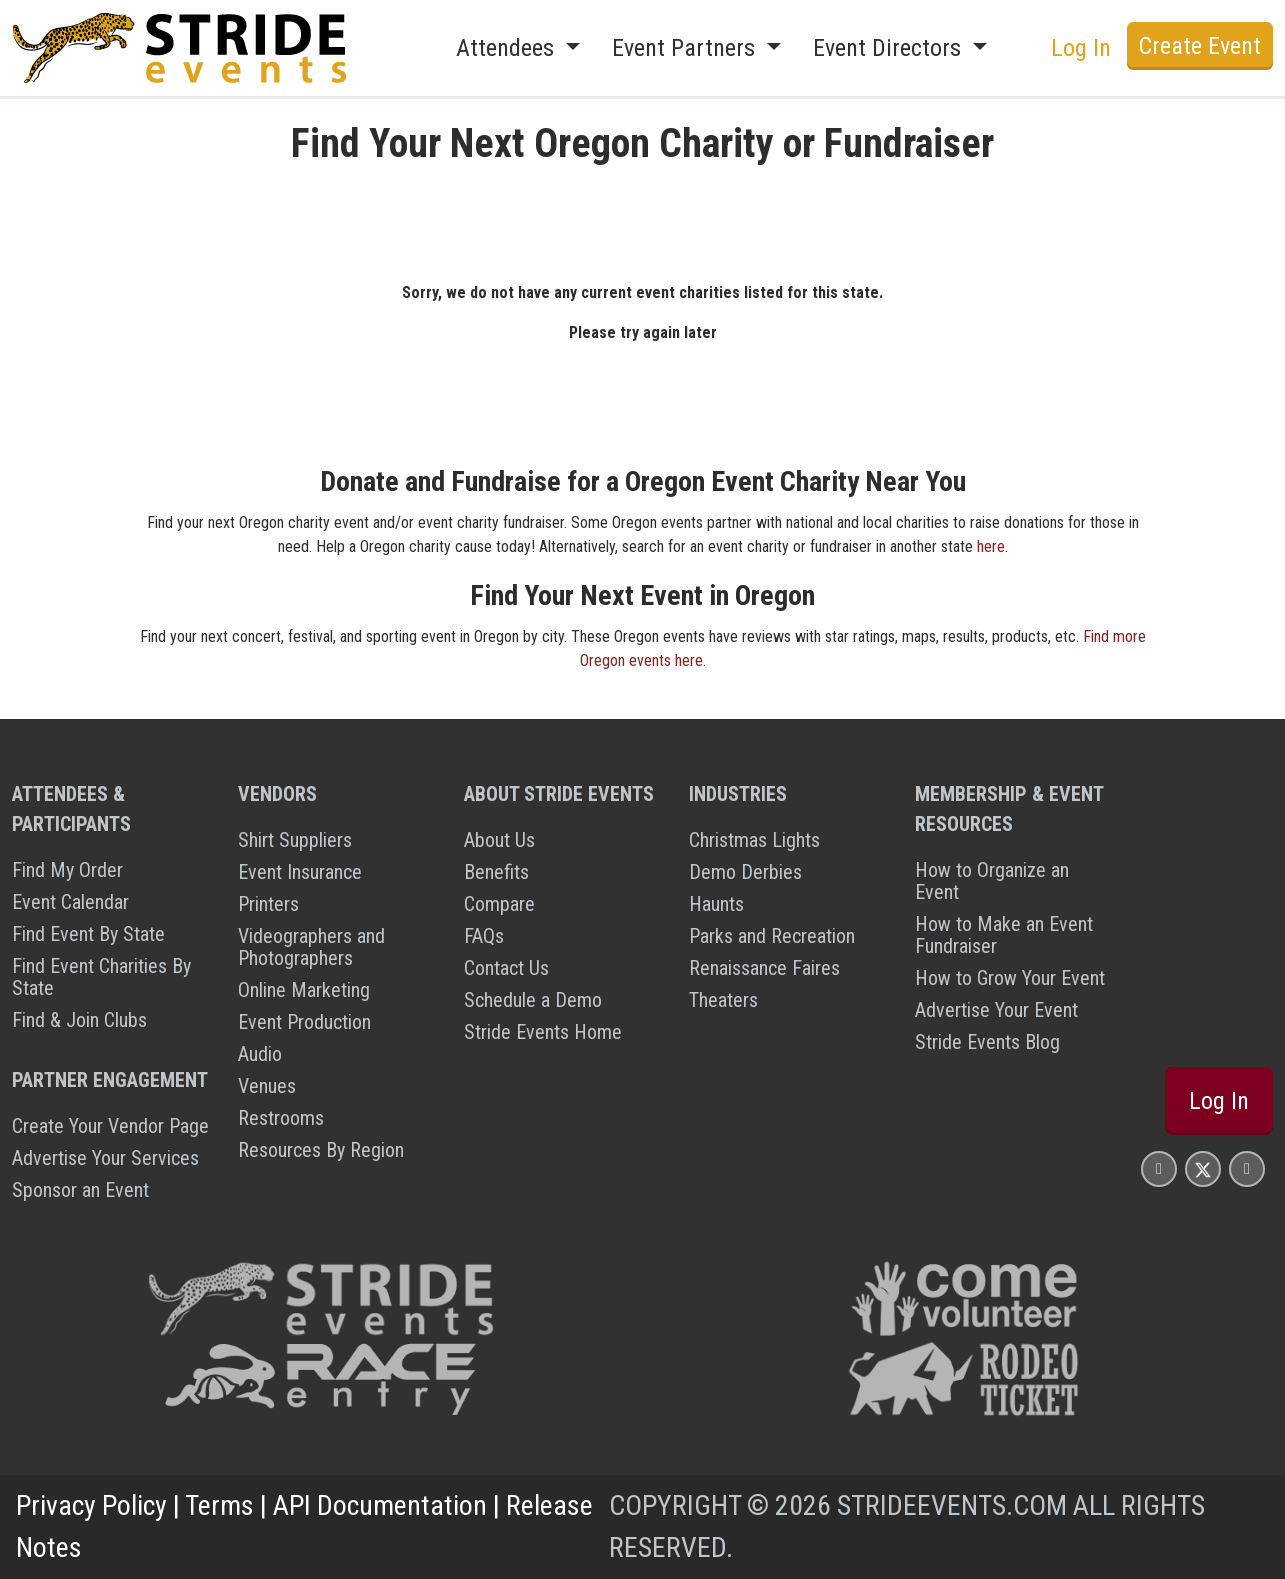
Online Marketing (304, 990)
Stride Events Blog (987, 1042)
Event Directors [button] (890, 48)
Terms (219, 1505)
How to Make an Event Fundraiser (1004, 935)
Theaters (723, 1000)
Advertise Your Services (105, 1158)
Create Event (1200, 46)
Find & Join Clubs (79, 1020)
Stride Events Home (543, 1032)
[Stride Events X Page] (1203, 1168)
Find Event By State (88, 934)
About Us (499, 840)
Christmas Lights (754, 840)
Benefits (496, 872)
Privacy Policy (91, 1505)
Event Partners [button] (686, 48)
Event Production (304, 1022)
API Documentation (380, 1505)
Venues (267, 1086)
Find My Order (67, 870)
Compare (499, 904)
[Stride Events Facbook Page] (1159, 1168)
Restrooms (281, 1118)
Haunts (716, 904)
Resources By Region (321, 1150)
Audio (260, 1054)
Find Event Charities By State (101, 977)
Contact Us (506, 968)
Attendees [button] (508, 48)
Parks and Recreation (772, 936)
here (991, 546)
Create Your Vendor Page (110, 1126)
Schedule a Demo (533, 1000)
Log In (1081, 48)
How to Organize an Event (992, 881)
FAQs (484, 936)
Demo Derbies (745, 872)
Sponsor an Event (80, 1190)
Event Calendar (70, 902)
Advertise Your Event (996, 1010)
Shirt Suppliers (295, 840)
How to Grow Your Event (1010, 978)
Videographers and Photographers (311, 947)
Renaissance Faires (764, 968)
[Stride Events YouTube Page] (1247, 1168)
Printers (268, 904)
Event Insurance (300, 872)
